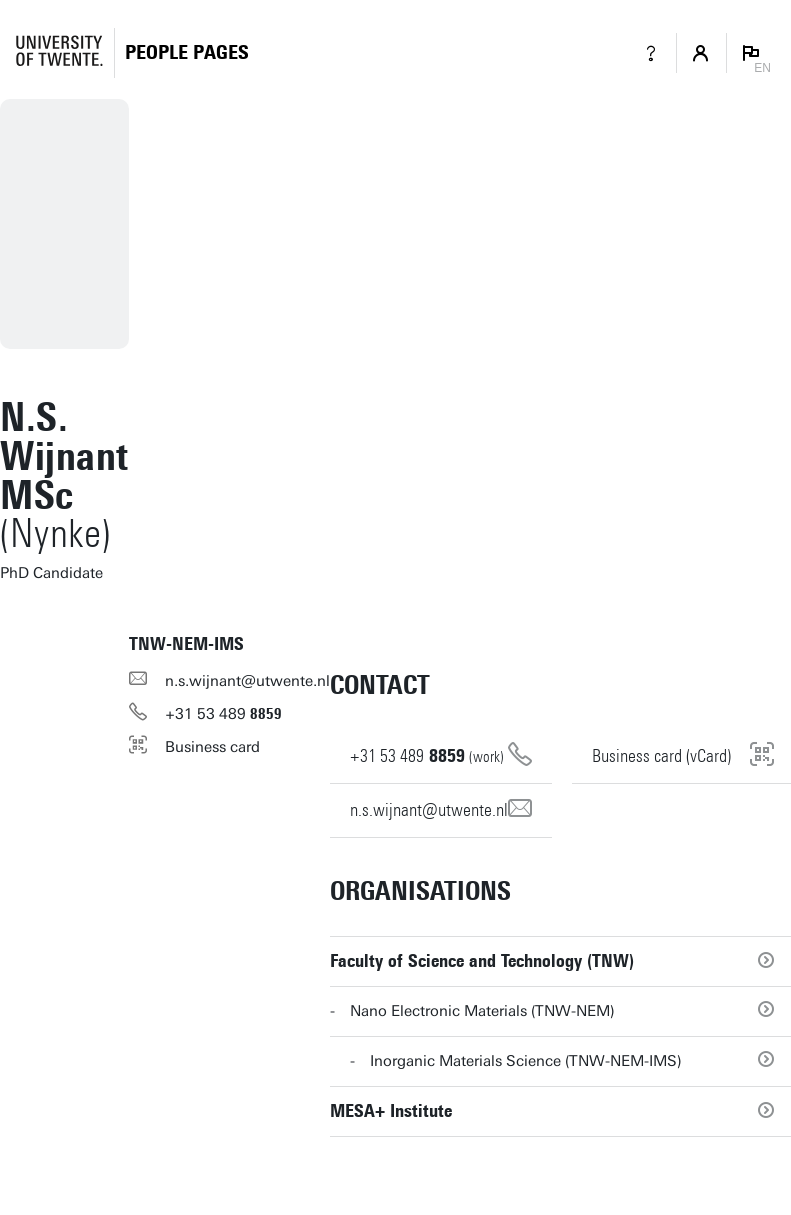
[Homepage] (187, 52)
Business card (212, 747)
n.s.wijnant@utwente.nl (247, 681)
